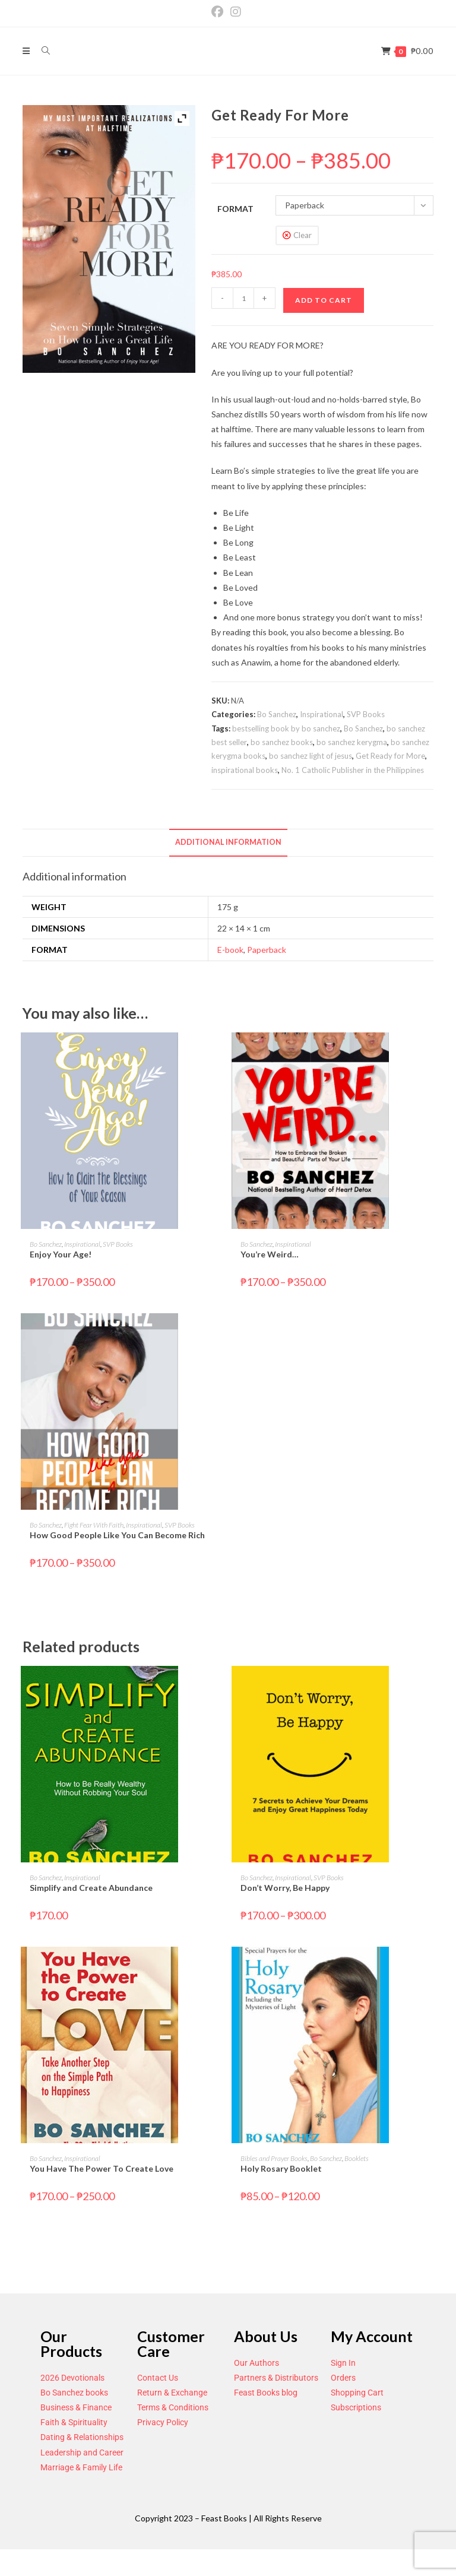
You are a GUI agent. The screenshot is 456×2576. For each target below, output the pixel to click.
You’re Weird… (269, 1254)
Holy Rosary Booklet (281, 2168)
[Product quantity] (243, 298)
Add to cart (323, 300)
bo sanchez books (282, 742)
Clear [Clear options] (302, 235)
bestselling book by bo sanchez (286, 728)
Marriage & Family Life (81, 2467)
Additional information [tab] (228, 842)
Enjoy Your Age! (60, 1254)
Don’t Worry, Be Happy (285, 1888)
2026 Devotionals (72, 2377)
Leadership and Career (82, 2452)
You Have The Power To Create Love (101, 2168)
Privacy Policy (162, 2422)
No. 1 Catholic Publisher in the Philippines (352, 770)
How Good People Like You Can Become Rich (117, 1535)
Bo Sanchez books (74, 2392)
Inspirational (321, 714)
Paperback (266, 950)
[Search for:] (41, 51)
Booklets (356, 2158)
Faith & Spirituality (73, 2422)
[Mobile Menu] (27, 51)
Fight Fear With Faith (94, 1524)
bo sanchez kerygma (351, 742)
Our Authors (256, 2363)
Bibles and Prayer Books (274, 2158)
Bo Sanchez (276, 714)
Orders (343, 2377)
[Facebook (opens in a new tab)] (219, 12)
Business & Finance (76, 2407)
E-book (230, 950)
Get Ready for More (390, 756)
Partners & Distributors (276, 2377)
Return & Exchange (172, 2392)
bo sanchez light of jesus (310, 756)
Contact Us (157, 2377)
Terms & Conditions (172, 2407)
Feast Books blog (265, 2392)
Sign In (343, 2363)
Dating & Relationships (82, 2437)
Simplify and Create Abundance (91, 1888)
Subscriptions (356, 2407)
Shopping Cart (357, 2392)
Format (235, 209)
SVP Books (366, 714)
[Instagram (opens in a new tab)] (236, 12)
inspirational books (244, 770)
